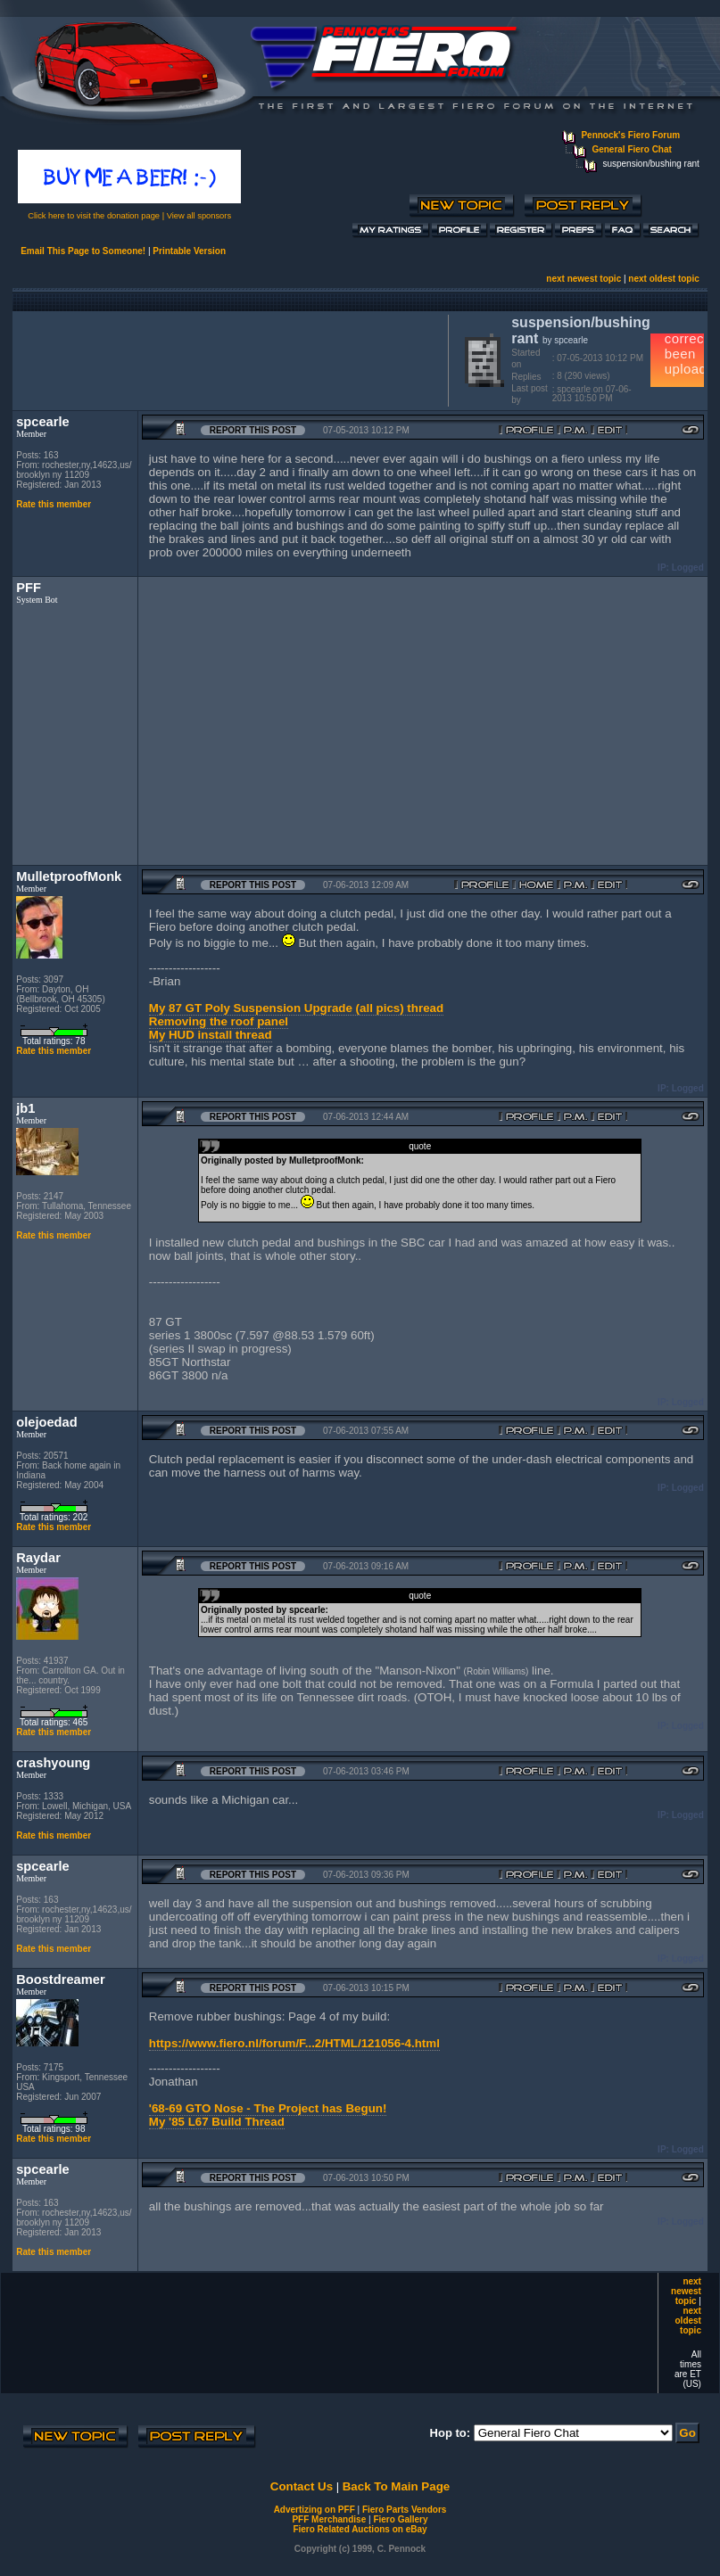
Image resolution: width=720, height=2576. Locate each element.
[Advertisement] (226, 358)
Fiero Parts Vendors (404, 2509)
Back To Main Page (396, 2486)
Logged (688, 567)
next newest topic (583, 279)
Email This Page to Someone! (83, 251)
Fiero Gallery (400, 2519)
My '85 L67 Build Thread (217, 2121)
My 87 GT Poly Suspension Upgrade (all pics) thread (296, 1008)
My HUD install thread (210, 1034)
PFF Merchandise (329, 2519)
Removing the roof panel (218, 1021)
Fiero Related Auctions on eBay (359, 2529)
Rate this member (53, 504)
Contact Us (301, 2486)
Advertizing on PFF (314, 2509)
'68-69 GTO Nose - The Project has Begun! (268, 2108)
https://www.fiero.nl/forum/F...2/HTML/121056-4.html (294, 2043)
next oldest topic (663, 279)
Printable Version (189, 251)
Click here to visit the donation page (94, 215)
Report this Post (253, 430)
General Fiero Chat (631, 149)
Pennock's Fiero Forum (630, 135)
